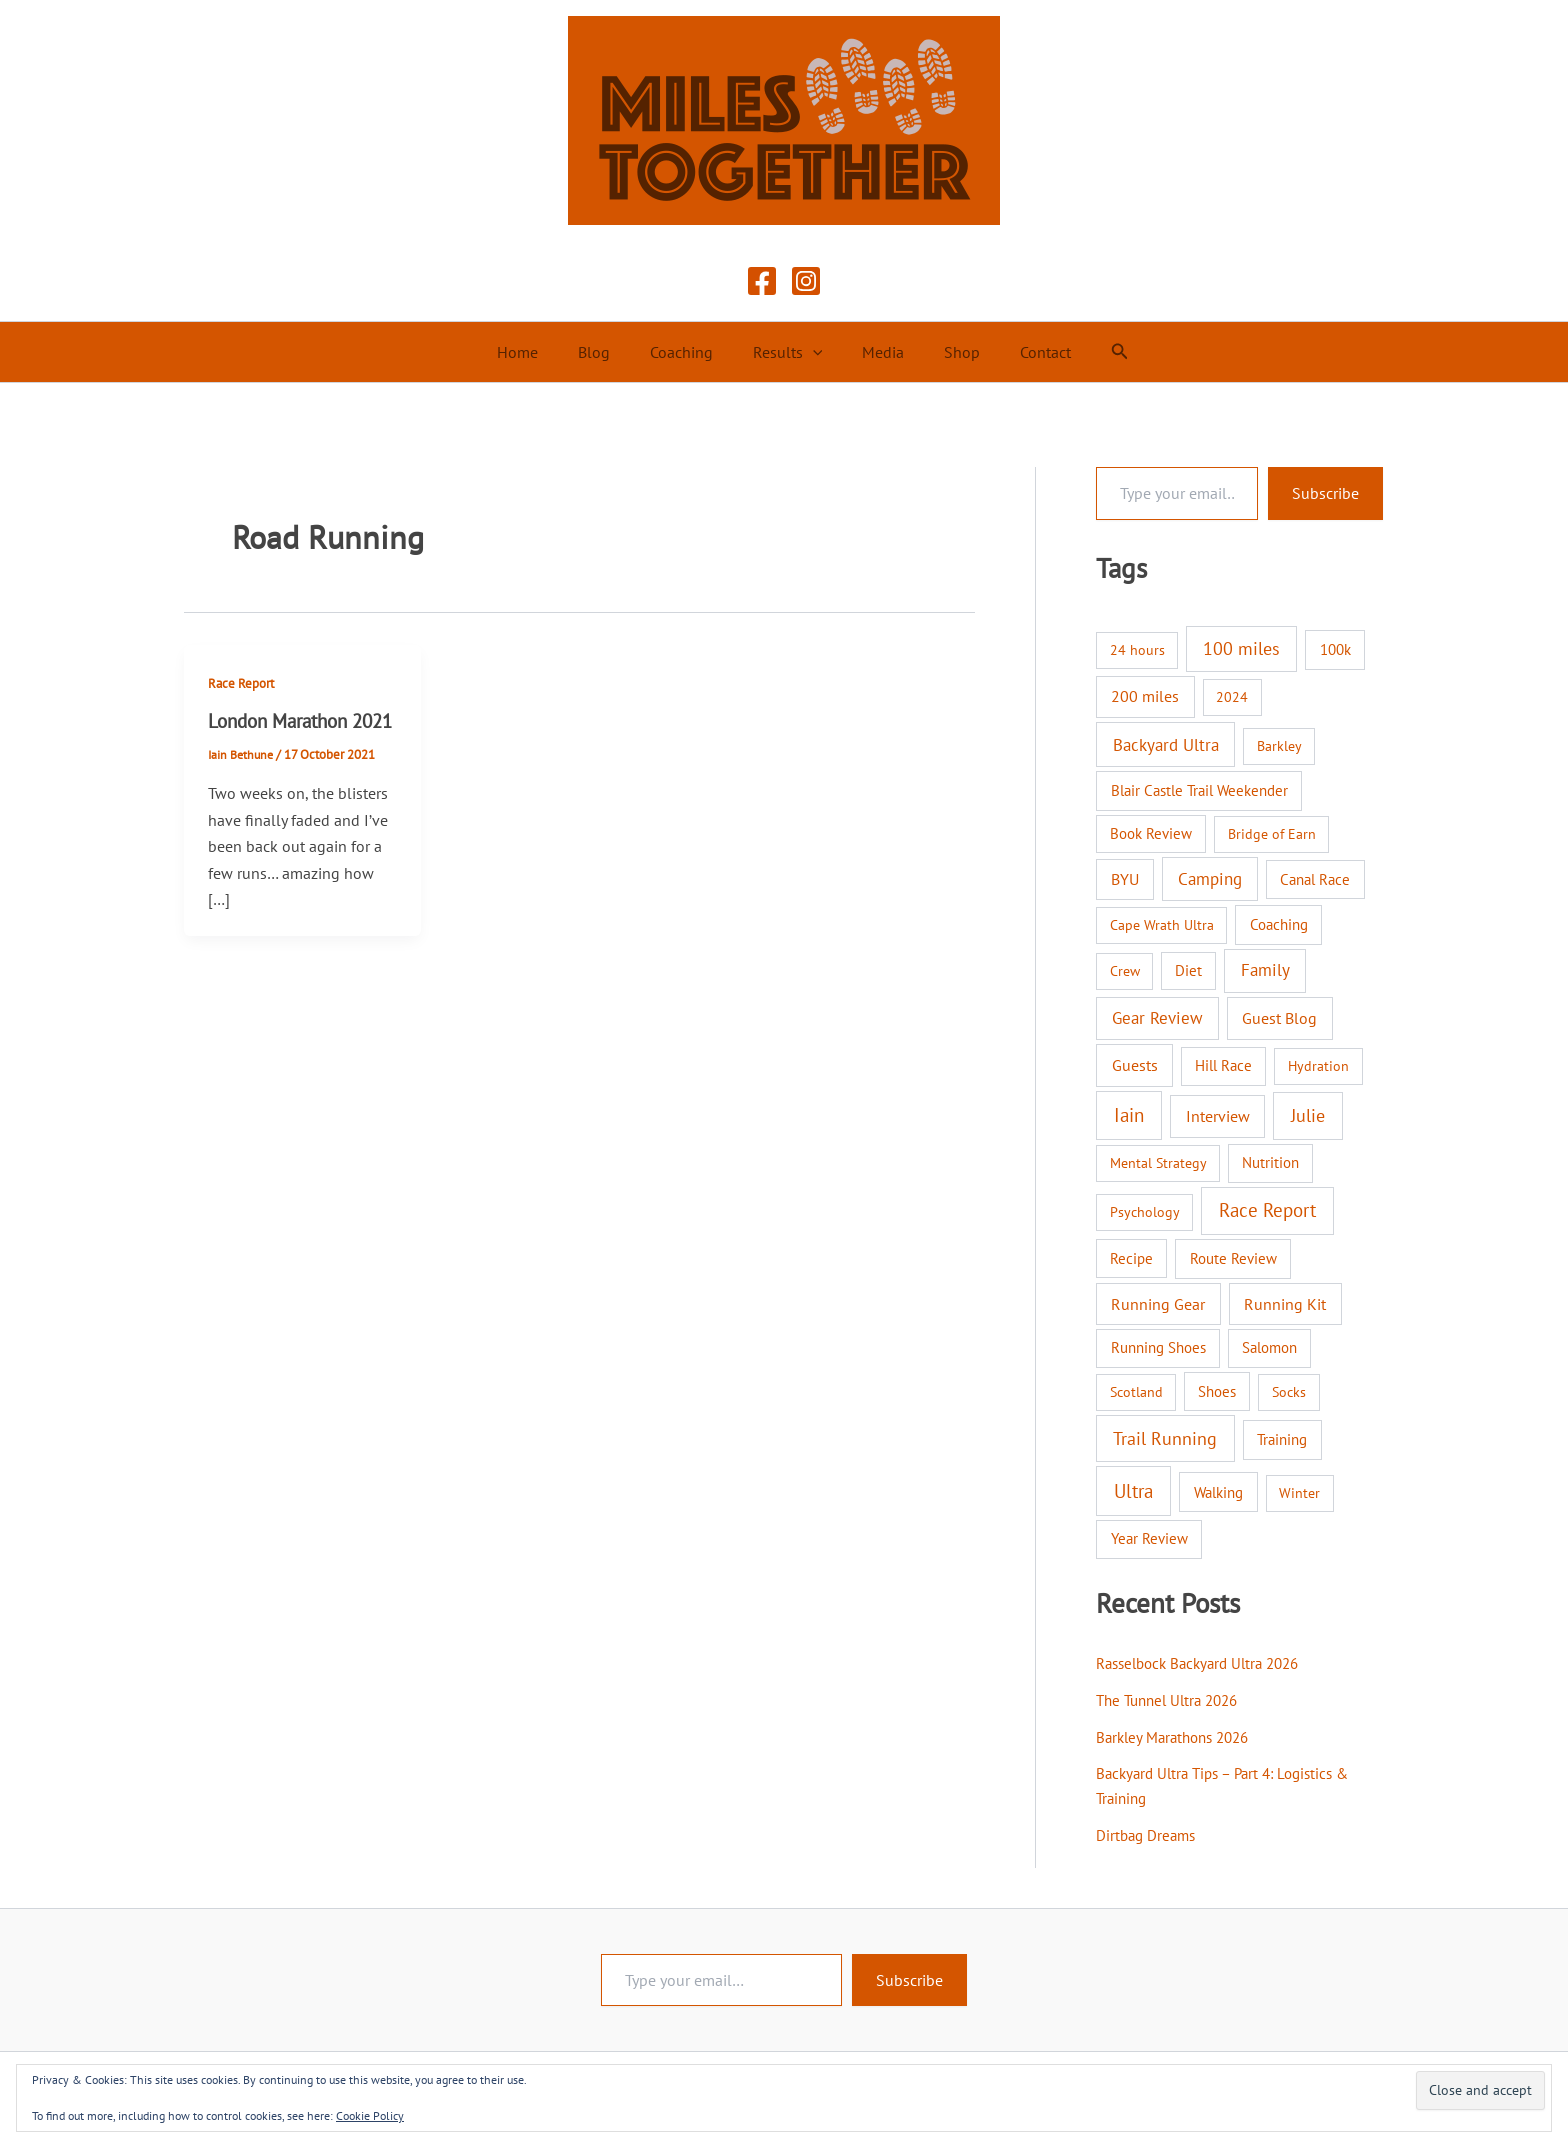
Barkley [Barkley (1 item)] (1279, 746)
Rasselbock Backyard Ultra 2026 (1206, 1663)
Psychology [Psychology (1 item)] (1145, 1212)
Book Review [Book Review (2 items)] (1151, 833)
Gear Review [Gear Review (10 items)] (1157, 1018)
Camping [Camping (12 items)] (1210, 879)
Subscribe (1325, 493)
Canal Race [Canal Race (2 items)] (1315, 879)
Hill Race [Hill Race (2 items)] (1223, 1065)
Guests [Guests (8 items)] (1135, 1064)
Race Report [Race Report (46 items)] (1267, 1210)
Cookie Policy (370, 2115)
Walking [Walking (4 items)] (1218, 1492)
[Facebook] (762, 281)
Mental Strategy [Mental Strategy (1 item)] (1158, 1163)
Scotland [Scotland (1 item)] (1136, 1392)
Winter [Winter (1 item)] (1299, 1493)
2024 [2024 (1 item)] (1232, 697)
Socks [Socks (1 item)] (1289, 1392)
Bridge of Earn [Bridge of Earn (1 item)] (1272, 834)
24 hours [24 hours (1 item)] (1137, 650)
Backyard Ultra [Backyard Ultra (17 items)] (1166, 744)
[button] (813, 352)
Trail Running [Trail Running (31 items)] (1165, 1438)
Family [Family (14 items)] (1265, 970)
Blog (610, 352)
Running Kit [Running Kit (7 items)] (1285, 1304)
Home (541, 352)
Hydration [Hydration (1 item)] (1318, 1066)
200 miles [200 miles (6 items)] (1145, 696)
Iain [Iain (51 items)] (1129, 1115)
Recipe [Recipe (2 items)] (1131, 1258)
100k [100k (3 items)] (1335, 649)
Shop (946, 352)
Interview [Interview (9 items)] (1218, 1116)
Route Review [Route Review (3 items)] (1233, 1258)
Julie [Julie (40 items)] (1308, 1115)
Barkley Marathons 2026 (1179, 1735)
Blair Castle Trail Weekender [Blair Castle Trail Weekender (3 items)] (1199, 790)
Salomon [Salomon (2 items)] (1269, 1347)
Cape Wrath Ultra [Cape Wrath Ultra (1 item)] (1162, 925)
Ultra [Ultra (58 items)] (1133, 1491)
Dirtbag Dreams (1148, 1831)
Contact (1021, 352)
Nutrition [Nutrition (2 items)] (1270, 1162)
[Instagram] (806, 281)
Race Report (244, 683)
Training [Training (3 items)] (1282, 1439)
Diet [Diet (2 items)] (1188, 970)
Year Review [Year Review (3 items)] (1149, 1538)
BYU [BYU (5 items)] (1125, 879)
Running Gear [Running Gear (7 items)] (1158, 1304)
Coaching (689, 352)
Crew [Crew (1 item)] (1125, 971)
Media (875, 352)
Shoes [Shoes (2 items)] (1217, 1391)
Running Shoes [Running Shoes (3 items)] (1158, 1347)
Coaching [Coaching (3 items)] (1279, 924)
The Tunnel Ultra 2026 (1173, 1699)
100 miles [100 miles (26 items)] (1241, 648)
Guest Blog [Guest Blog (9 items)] (1279, 1018)
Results (788, 352)
